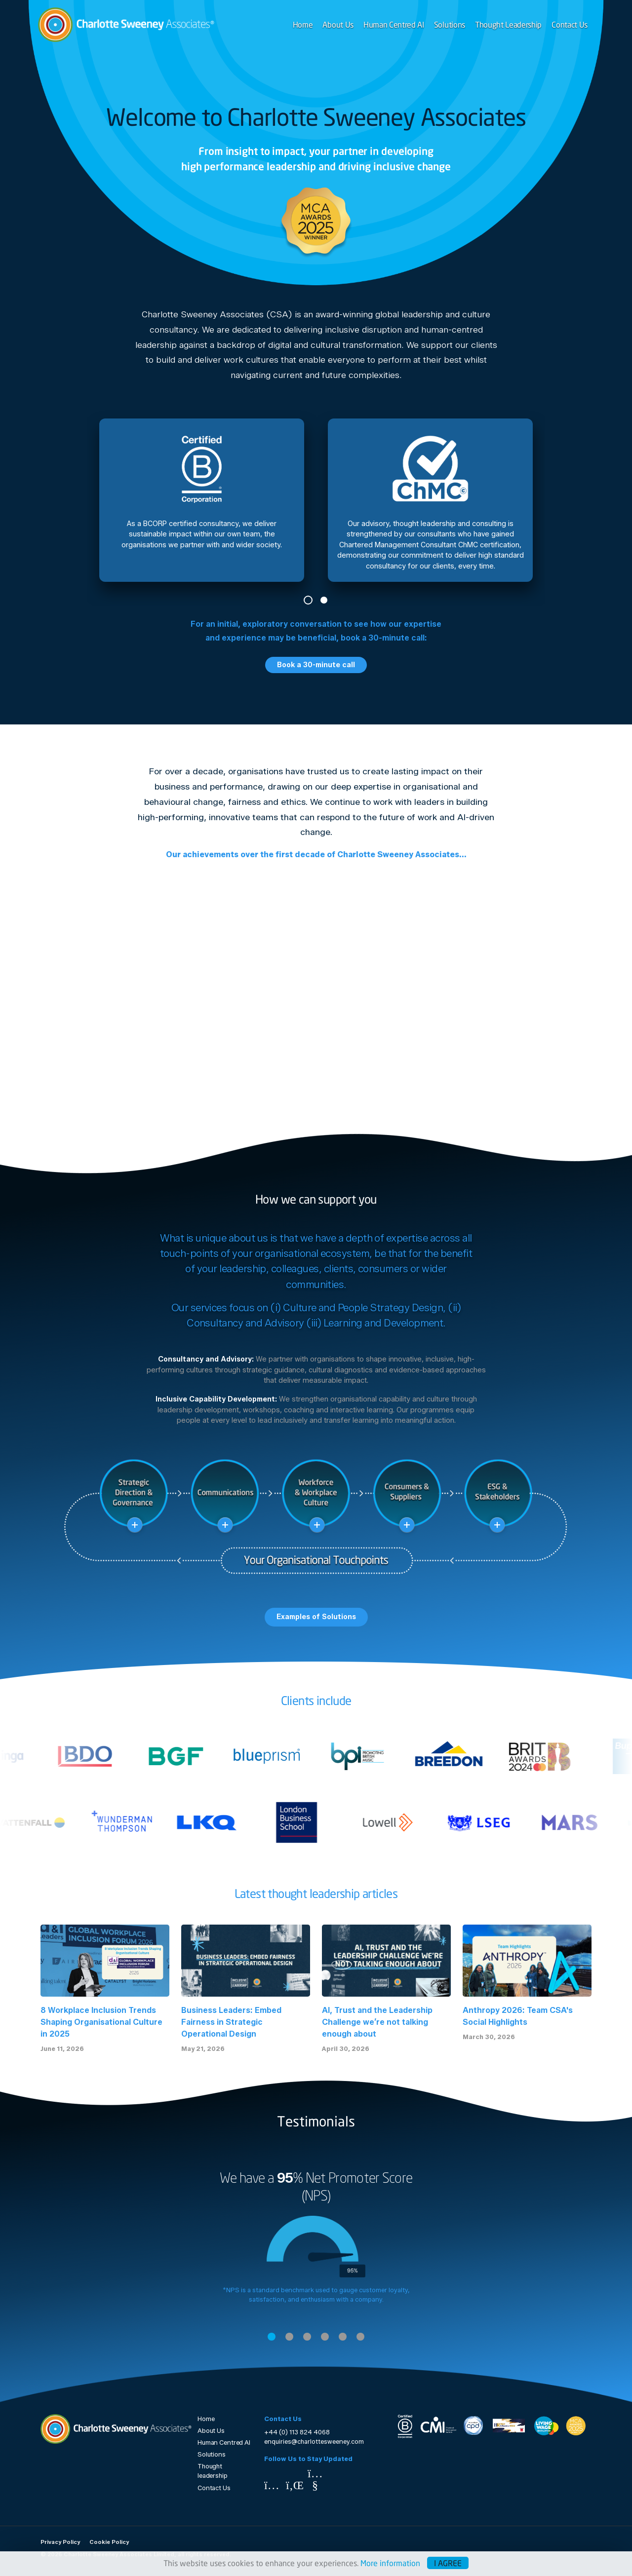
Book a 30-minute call (316, 664)
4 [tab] (325, 2337)
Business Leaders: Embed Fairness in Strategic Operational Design (231, 2022)
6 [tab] (360, 2337)
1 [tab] (308, 600)
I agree (448, 2563)
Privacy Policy (60, 2541)
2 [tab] (323, 600)
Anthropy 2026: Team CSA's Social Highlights (518, 2016)
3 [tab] (307, 2337)
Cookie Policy (109, 2541)
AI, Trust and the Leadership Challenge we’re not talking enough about (377, 2022)
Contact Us (570, 24)
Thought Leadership (508, 24)
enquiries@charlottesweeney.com (314, 2441)
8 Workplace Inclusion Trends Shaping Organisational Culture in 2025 (101, 2022)
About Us (337, 24)
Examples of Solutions (316, 1616)
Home (303, 24)
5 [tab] (343, 2337)
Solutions (449, 24)
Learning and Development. (384, 1323)
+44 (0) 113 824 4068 (297, 2432)
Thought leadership (213, 2470)
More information (390, 2563)
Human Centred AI (393, 24)
